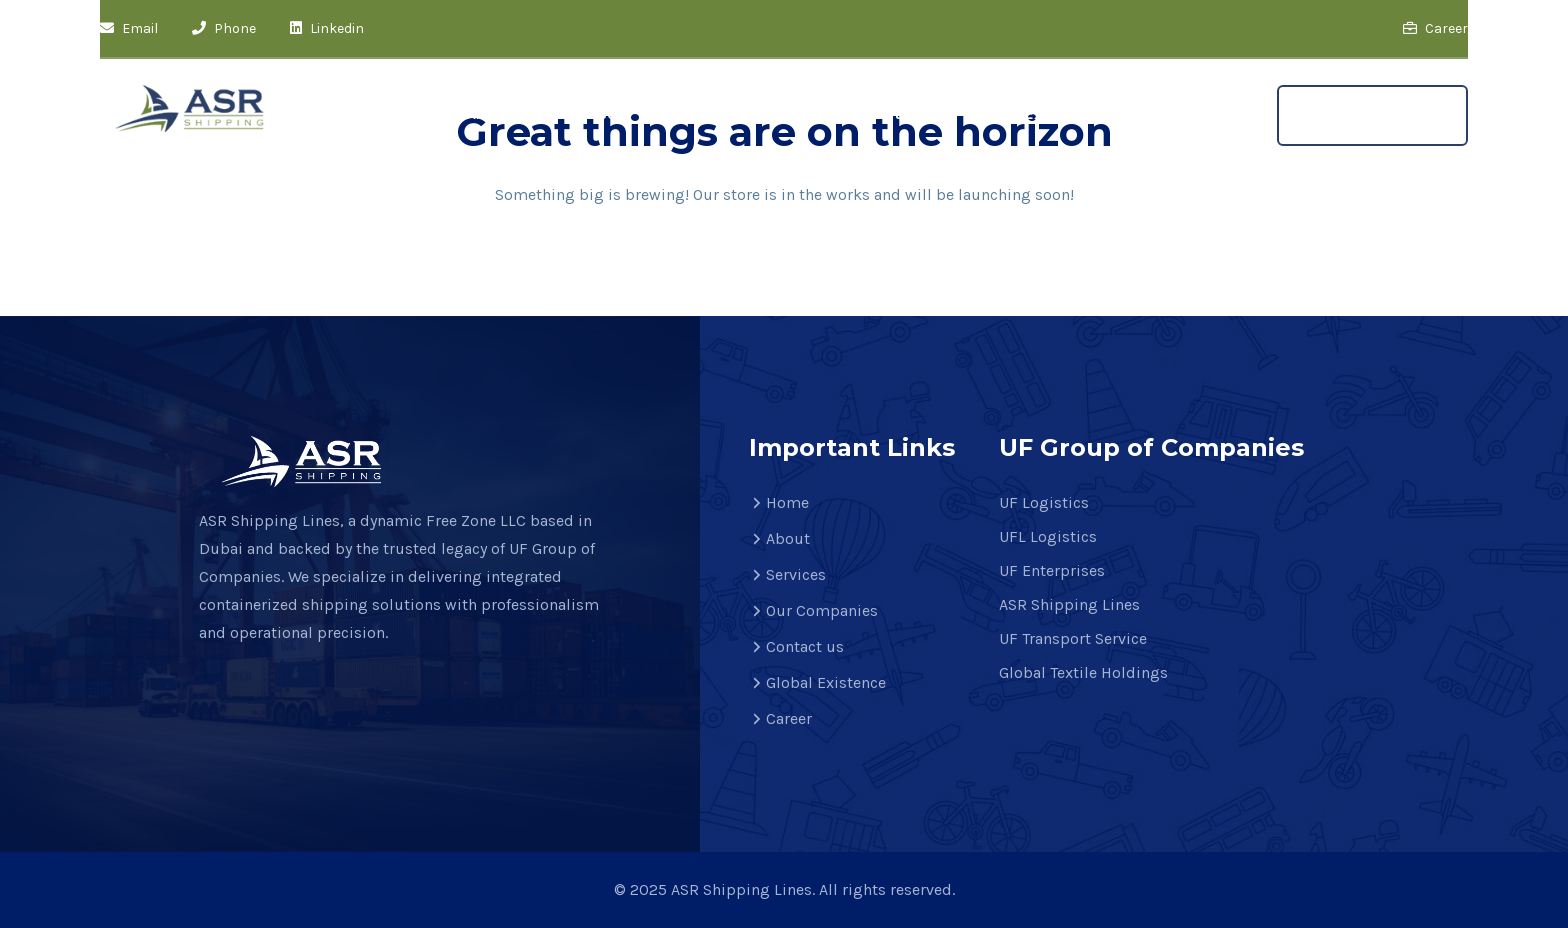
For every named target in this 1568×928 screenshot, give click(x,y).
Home (395, 113)
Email (129, 28)
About (489, 113)
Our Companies (732, 113)
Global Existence (1036, 113)
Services (593, 113)
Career (1435, 28)
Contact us (881, 113)
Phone (224, 28)
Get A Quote (1372, 115)
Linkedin (327, 28)
